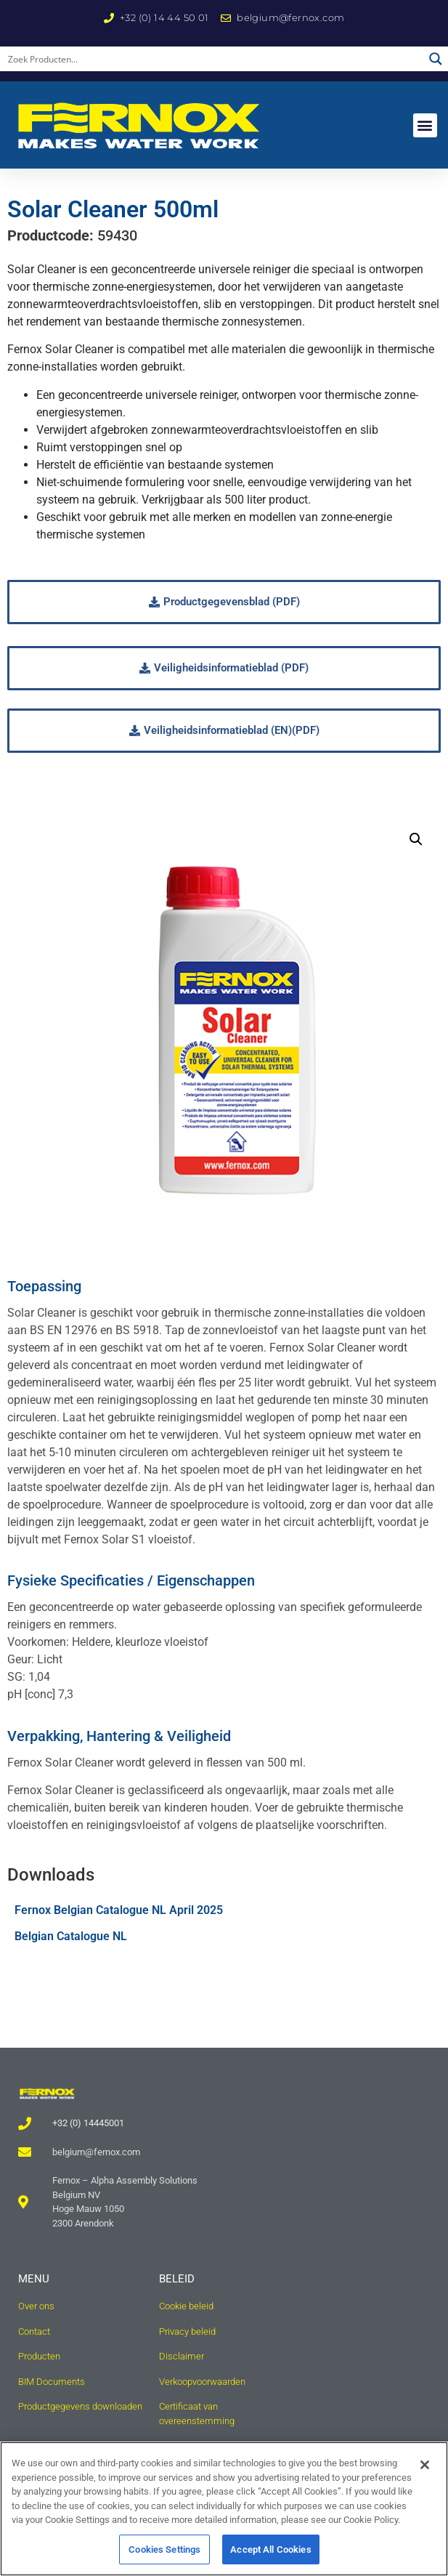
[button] (425, 125)
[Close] (425, 2473)
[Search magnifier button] (435, 59)
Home (95, 183)
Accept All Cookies (270, 2557)
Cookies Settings (164, 2557)
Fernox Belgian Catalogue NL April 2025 (119, 1944)
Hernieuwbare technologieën (190, 183)
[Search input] (212, 59)
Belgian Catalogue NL (71, 1970)
